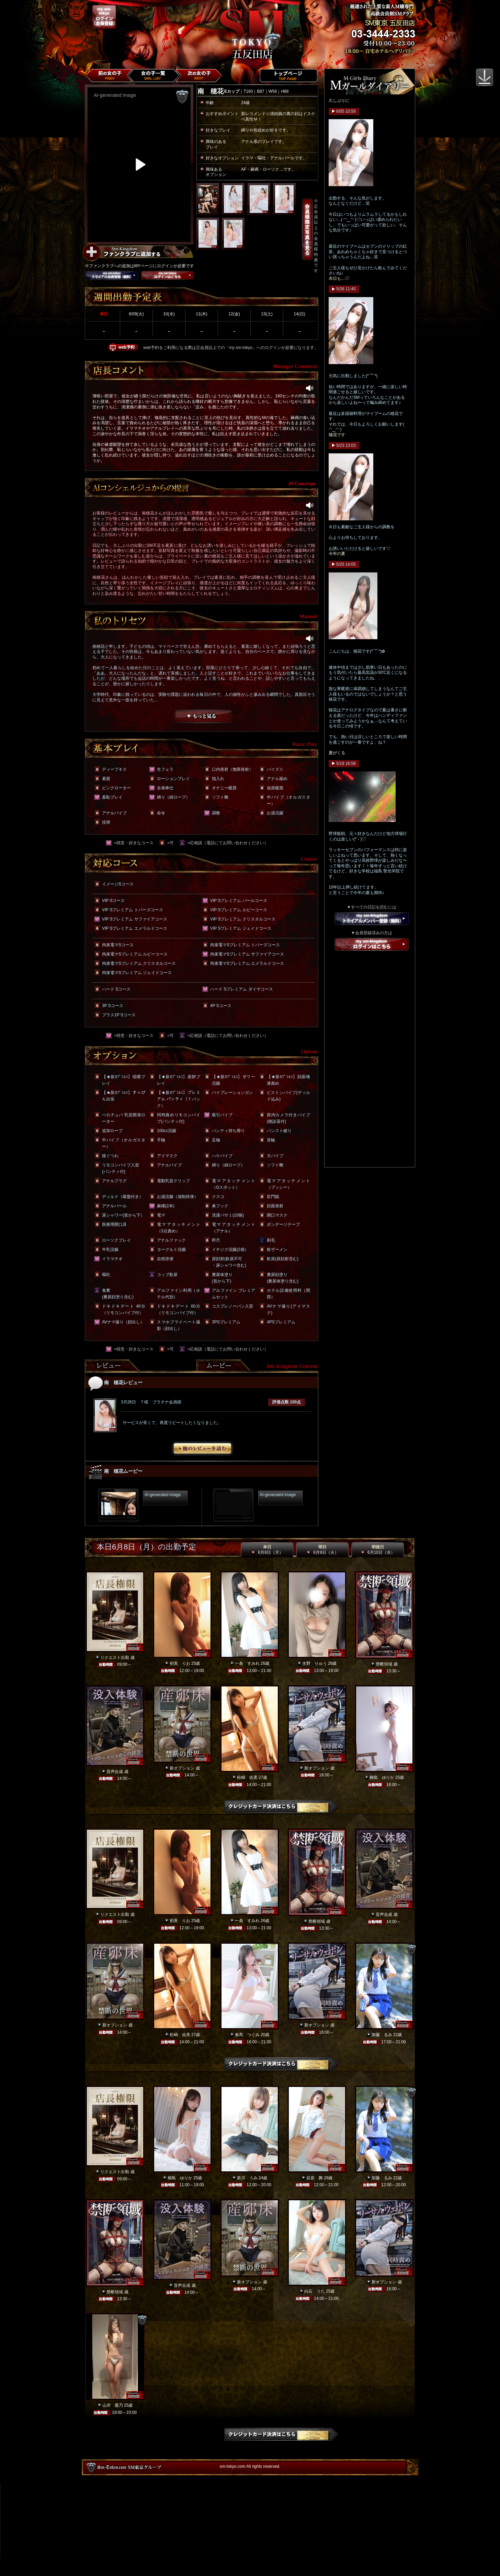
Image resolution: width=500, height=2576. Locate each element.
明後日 (378, 1550)
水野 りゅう (314, 1663)
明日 (322, 1550)
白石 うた (314, 2291)
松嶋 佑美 (247, 1777)
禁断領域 (384, 1664)
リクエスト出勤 (114, 1657)
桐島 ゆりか (382, 1777)
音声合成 (114, 1771)
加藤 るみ (382, 2034)
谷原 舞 (314, 2178)
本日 (267, 1550)
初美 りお (180, 1663)
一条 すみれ (247, 1663)
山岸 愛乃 (112, 2405)
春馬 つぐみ (247, 2034)
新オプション (182, 1768)
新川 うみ (247, 2178)
